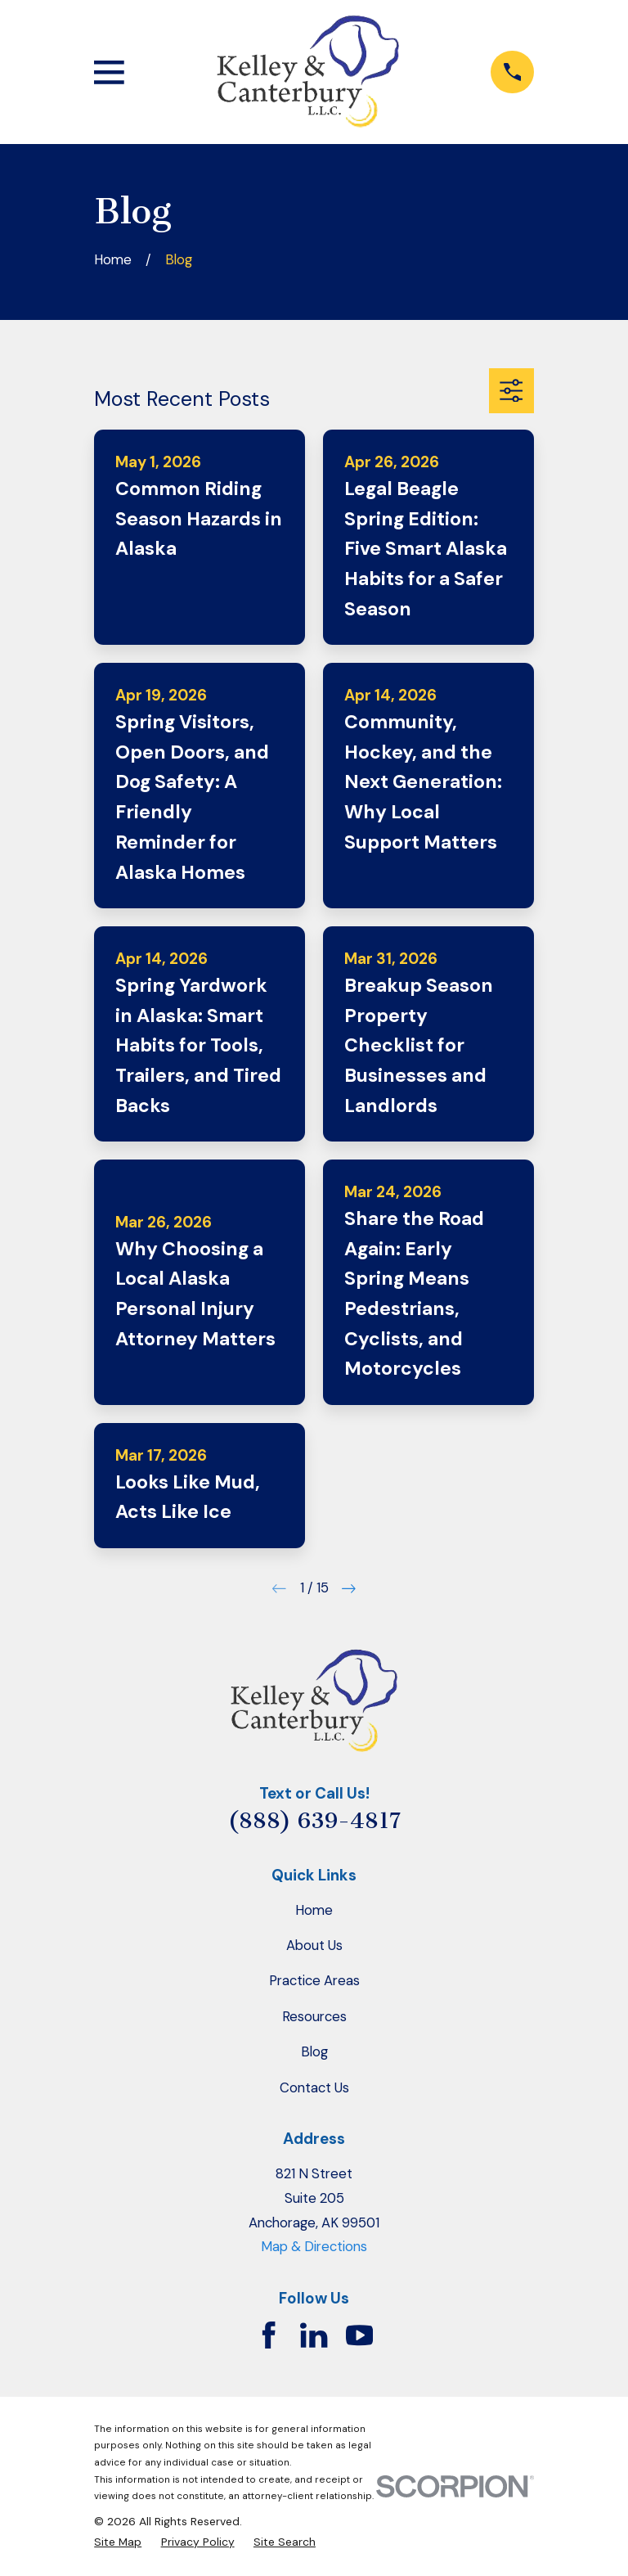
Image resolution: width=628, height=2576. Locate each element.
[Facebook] (268, 2335)
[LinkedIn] (313, 2335)
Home (314, 1910)
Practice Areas (314, 1980)
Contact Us (314, 2087)
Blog (314, 2051)
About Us (314, 1945)
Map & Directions (314, 2246)
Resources (314, 2016)
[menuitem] (117, 2542)
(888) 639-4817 (314, 1821)
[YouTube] (359, 2335)
